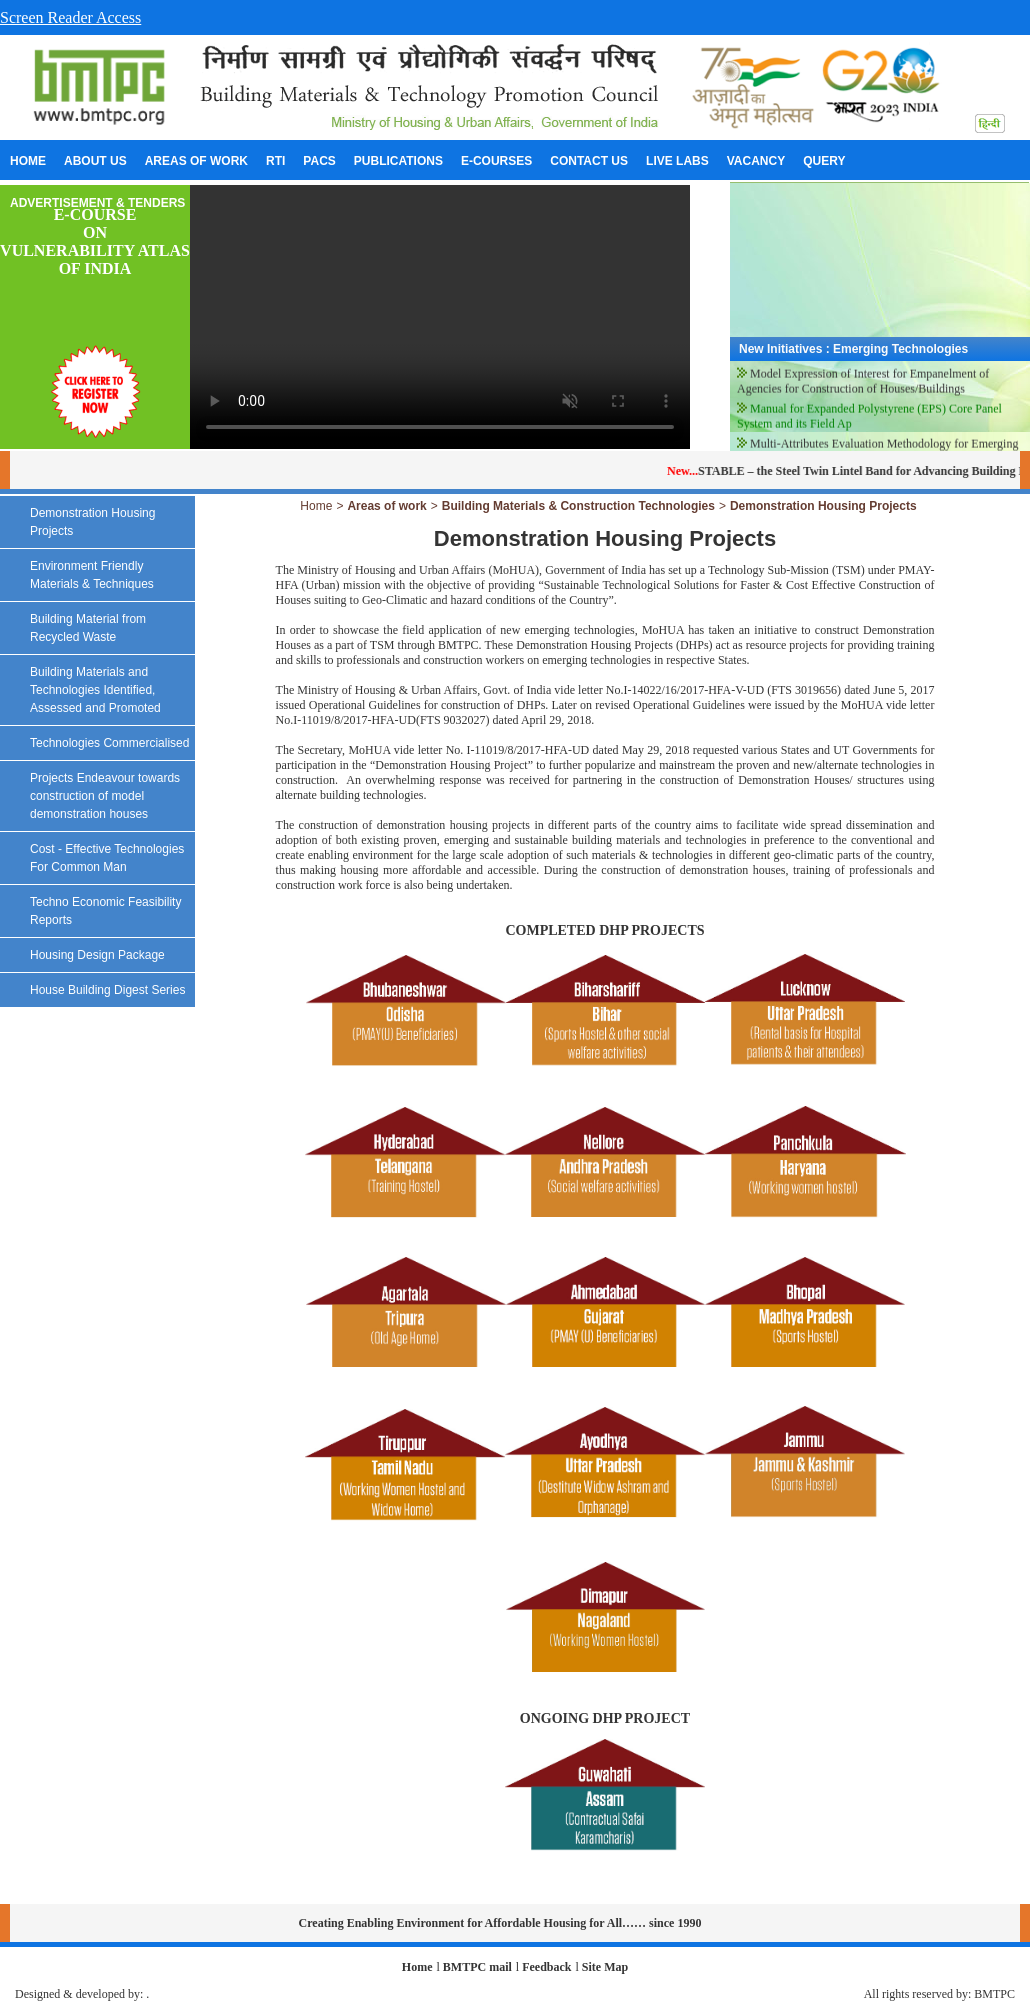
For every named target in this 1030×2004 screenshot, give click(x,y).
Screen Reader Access (70, 17)
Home (316, 506)
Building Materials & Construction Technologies (578, 506)
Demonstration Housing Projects (823, 506)
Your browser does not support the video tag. (440, 317)
